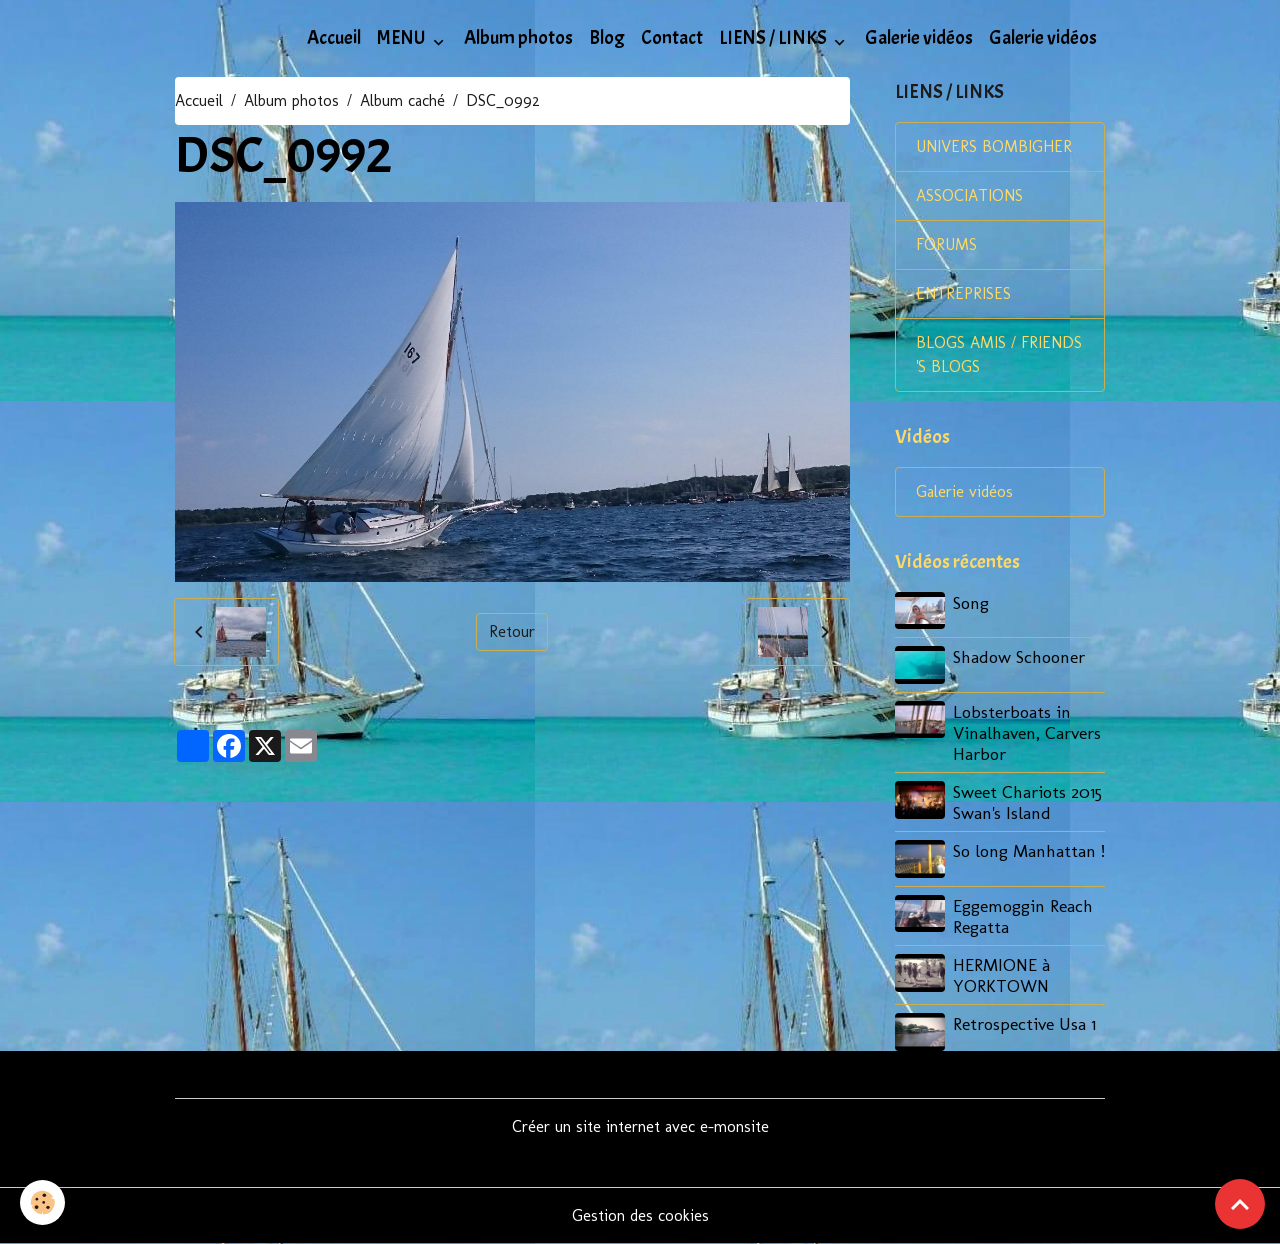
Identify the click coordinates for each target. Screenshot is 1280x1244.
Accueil (334, 38)
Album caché (402, 100)
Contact (672, 38)
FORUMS (946, 244)
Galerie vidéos (919, 38)
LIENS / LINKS (774, 38)
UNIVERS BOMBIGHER (994, 146)
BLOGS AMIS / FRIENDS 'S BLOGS (999, 354)
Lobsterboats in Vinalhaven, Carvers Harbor (1027, 732)
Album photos (518, 38)
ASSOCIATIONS (969, 195)
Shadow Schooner (1019, 656)
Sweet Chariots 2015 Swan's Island (1027, 802)
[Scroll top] (1240, 1204)
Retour (512, 631)
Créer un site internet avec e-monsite (640, 1126)
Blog (607, 38)
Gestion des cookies (640, 1215)
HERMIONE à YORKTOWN (1001, 975)
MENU (403, 38)
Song (971, 602)
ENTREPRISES (963, 293)
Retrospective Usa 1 (1024, 1023)
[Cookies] (42, 1202)
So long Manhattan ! (1029, 850)
